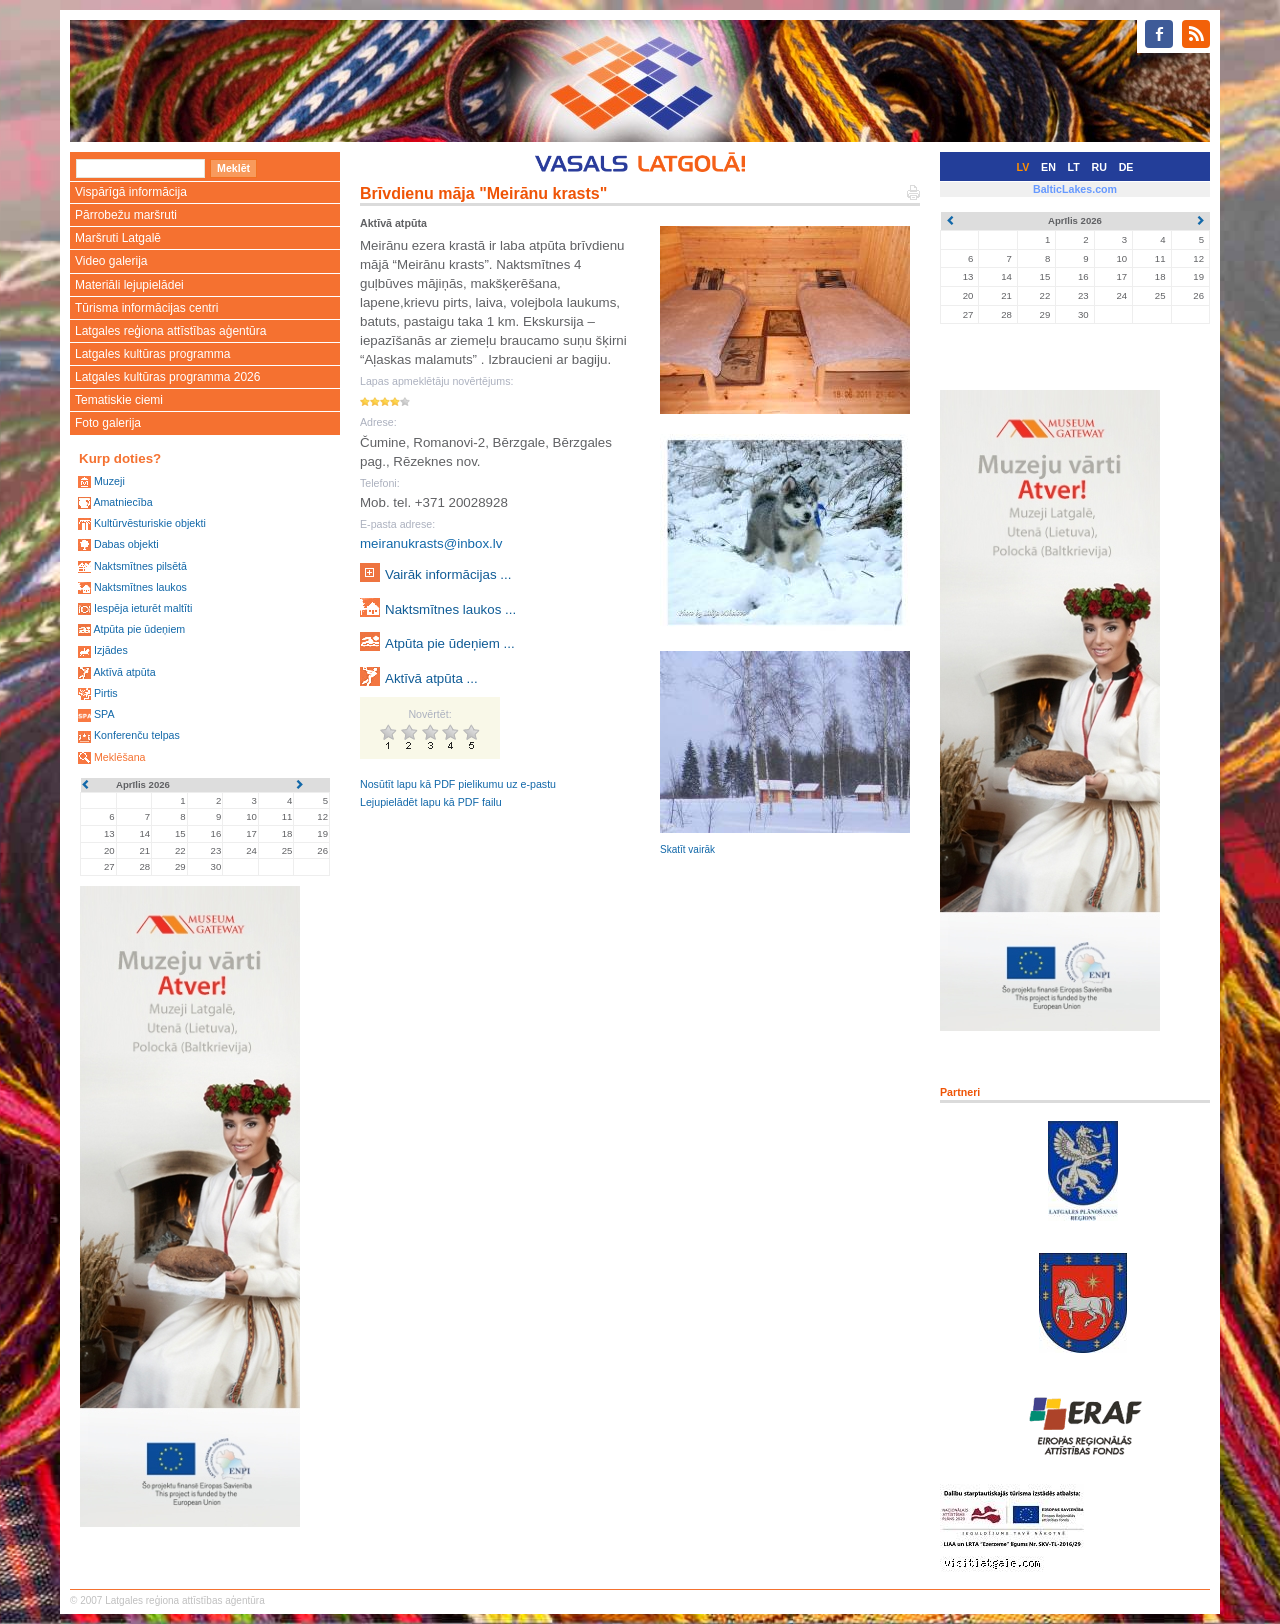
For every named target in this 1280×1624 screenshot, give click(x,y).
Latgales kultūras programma (152, 354)
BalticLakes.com (1075, 189)
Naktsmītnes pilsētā (140, 566)
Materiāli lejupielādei (129, 285)
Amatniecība (122, 502)
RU (1099, 167)
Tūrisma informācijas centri (146, 308)
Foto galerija (108, 423)
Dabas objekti (126, 544)
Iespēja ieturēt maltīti (143, 608)
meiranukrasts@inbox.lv (431, 543)
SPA (104, 714)
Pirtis (106, 693)
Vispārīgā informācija (131, 192)
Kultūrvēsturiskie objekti (150, 523)
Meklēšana (120, 757)
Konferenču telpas (137, 735)
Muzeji (109, 481)
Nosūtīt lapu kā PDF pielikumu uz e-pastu (458, 784)
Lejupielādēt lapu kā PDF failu (431, 802)
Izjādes (111, 650)
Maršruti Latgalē (118, 238)
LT (1074, 167)
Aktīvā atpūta (124, 672)
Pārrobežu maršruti (126, 215)
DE (1126, 167)
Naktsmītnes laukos (140, 587)
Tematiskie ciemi (119, 400)
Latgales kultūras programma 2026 (167, 377)
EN (1048, 167)
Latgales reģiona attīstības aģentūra (170, 331)
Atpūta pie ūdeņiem (139, 629)
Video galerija (111, 261)
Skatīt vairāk (687, 849)
